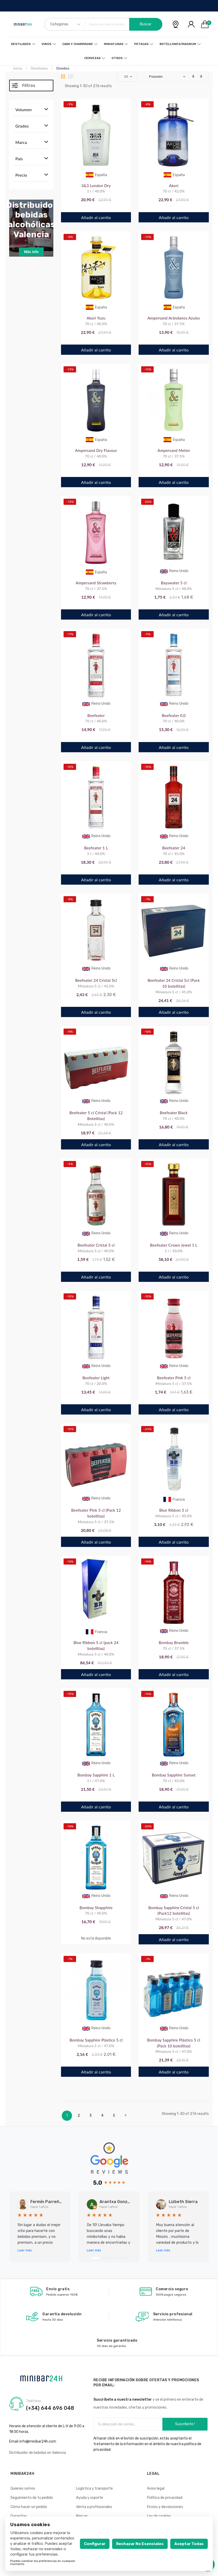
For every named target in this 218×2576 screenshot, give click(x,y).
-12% (69, 767)
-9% (70, 104)
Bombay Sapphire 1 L (96, 1775)
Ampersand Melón (174, 450)
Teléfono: (34, 2401)
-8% (147, 104)
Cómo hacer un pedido (28, 2507)
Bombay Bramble (174, 1642)
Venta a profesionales (94, 2507)
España (101, 175)
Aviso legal (155, 2488)
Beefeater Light (96, 1377)
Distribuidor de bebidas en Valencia (37, 2452)
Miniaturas (113, 44)
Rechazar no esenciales (140, 2543)
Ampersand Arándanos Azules (174, 318)
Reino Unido (178, 571)
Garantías (18, 2516)
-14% (147, 1561)
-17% (70, 634)
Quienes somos (22, 2488)
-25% (147, 502)
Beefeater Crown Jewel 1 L (174, 1245)
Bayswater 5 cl (174, 582)
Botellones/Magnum (178, 44)
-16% (147, 1031)
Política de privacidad (164, 2497)
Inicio (18, 68)
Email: (14, 2441)
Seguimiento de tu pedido (31, 2497)
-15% (147, 767)
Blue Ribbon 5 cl (173, 1510)
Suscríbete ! (185, 2424)
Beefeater (96, 715)
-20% (147, 1826)
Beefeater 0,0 (174, 715)
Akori (173, 185)
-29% (147, 1429)
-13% (147, 237)
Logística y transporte (94, 2488)
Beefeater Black (174, 1112)
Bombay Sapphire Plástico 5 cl (96, 2040)
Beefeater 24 (173, 848)
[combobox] (103, 24)
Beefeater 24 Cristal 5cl (96, 980)
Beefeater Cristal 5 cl (96, 1245)
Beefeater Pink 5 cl (173, 1377)
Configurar (94, 2543)
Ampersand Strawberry (96, 582)
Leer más (25, 2250)
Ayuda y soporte (89, 2497)
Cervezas (92, 58)
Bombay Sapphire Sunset (174, 1775)
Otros (117, 58)
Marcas (82, 2516)
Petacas (141, 44)
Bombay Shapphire (96, 1907)
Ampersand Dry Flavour (96, 450)
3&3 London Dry (96, 185)
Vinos (46, 44)
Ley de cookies (159, 2516)
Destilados (21, 44)
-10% (147, 1164)
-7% (147, 899)
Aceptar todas (189, 2543)
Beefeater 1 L (96, 848)
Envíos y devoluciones (165, 2507)
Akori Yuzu (96, 318)
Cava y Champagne (77, 44)
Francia (179, 1499)
